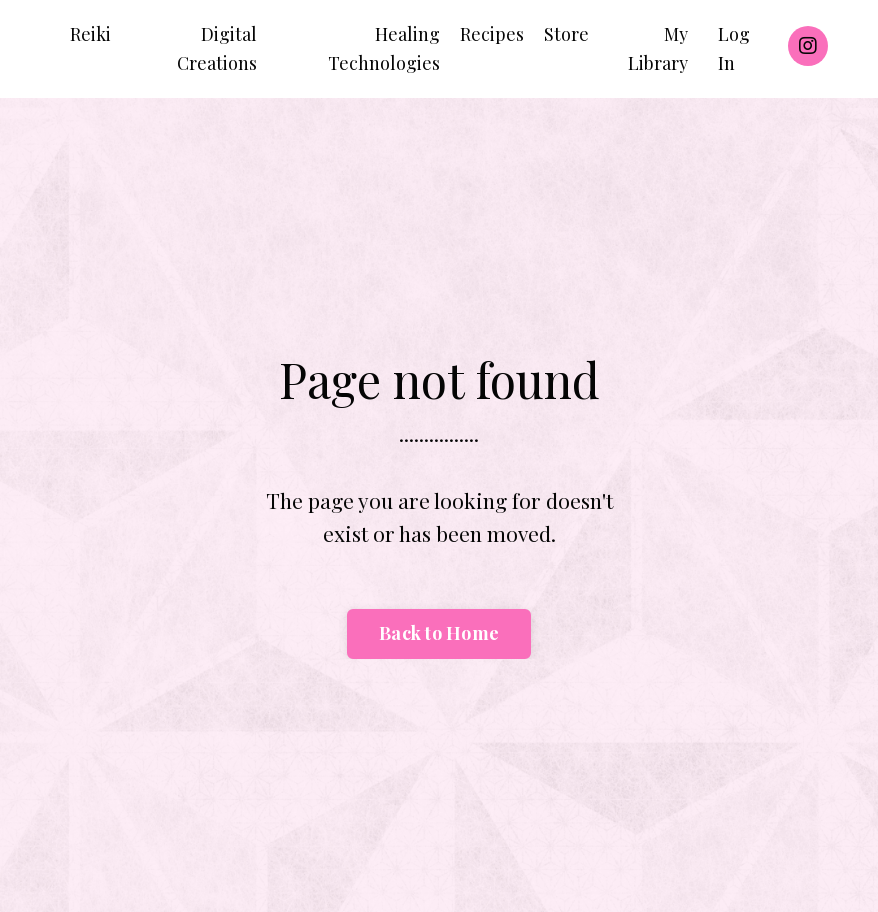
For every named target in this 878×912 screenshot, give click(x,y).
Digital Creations (217, 48)
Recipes (492, 34)
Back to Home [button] (439, 633)
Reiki (90, 34)
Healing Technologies (384, 48)
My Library (658, 48)
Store (566, 34)
